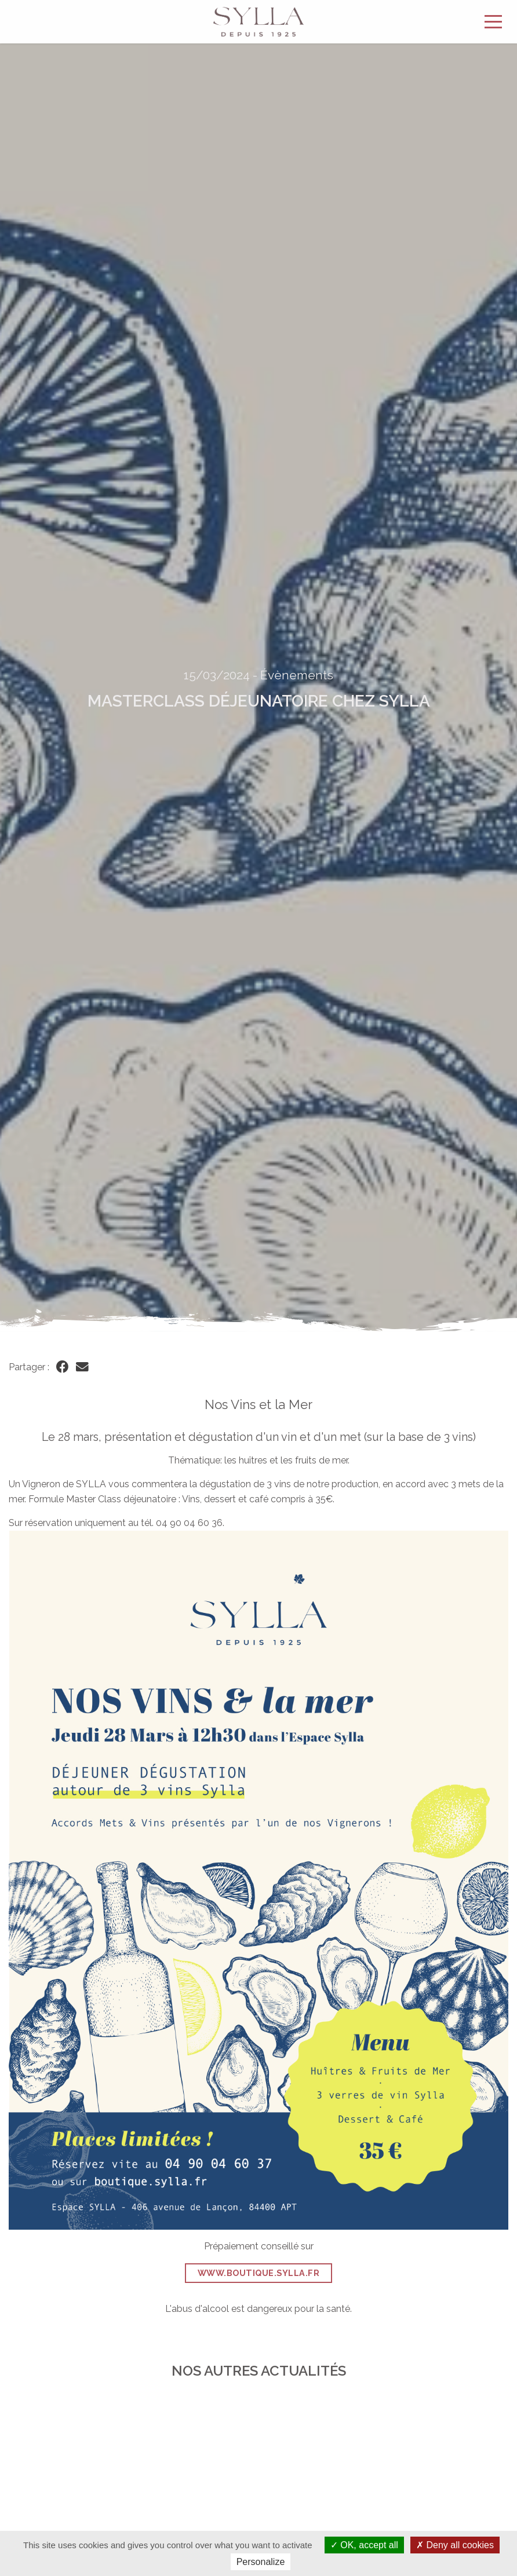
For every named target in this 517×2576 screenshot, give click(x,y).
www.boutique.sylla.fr (259, 2273)
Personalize (260, 2562)
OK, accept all (364, 2545)
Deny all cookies (455, 2545)
